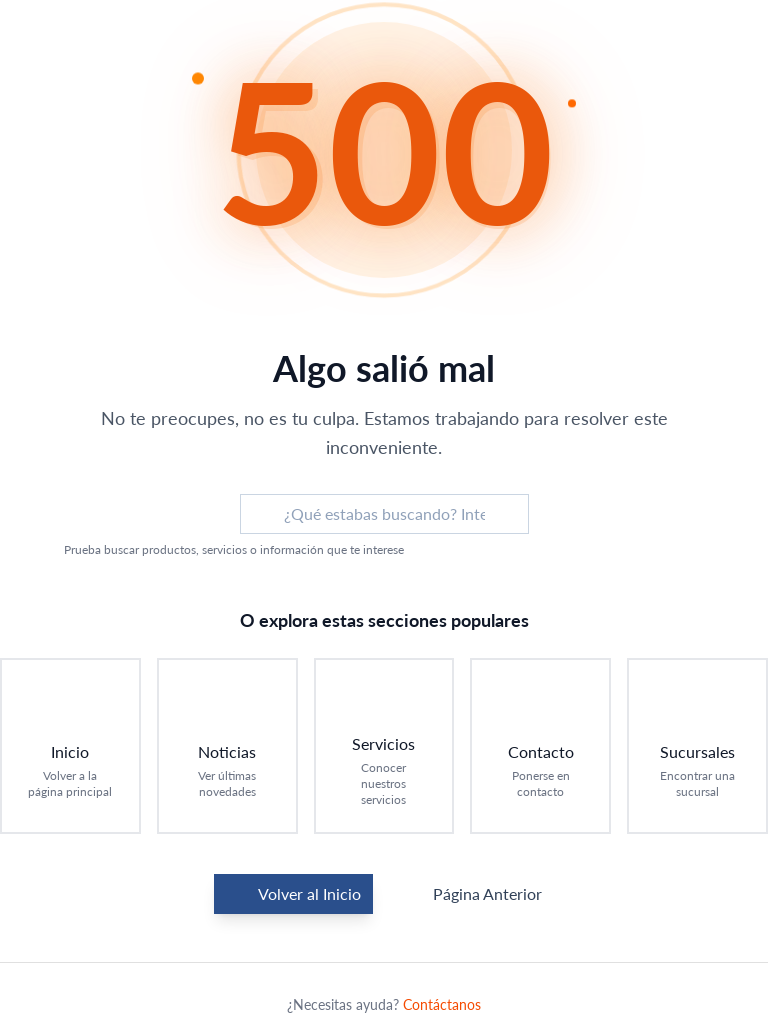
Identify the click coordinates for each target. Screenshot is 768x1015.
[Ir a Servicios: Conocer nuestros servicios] (384, 746)
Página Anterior (471, 894)
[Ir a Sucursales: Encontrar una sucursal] (697, 746)
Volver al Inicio (293, 894)
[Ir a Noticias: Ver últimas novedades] (227, 746)
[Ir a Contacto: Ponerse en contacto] (540, 746)
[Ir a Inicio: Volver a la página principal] (70, 746)
